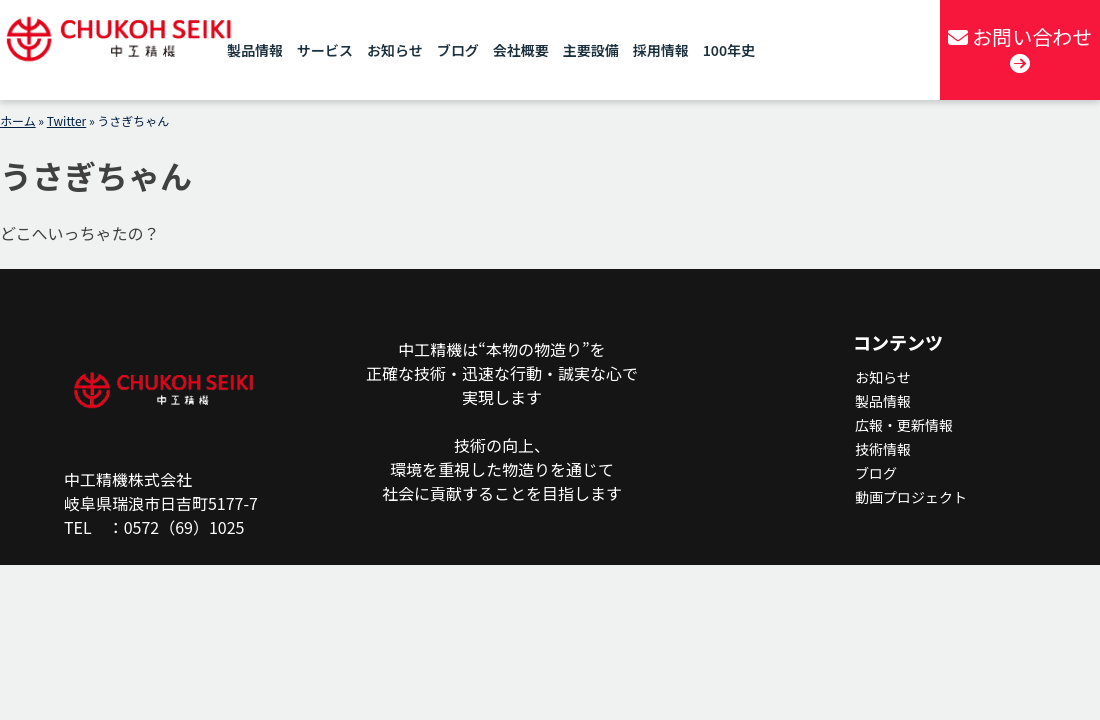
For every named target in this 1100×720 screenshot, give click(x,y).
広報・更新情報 (904, 425)
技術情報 (883, 449)
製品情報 (255, 50)
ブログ (458, 50)
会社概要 (521, 50)
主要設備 (591, 50)
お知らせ (395, 50)
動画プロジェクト (911, 497)
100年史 (729, 50)
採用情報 (661, 50)
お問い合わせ (1020, 48)
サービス (325, 50)
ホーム (18, 120)
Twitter (66, 120)
